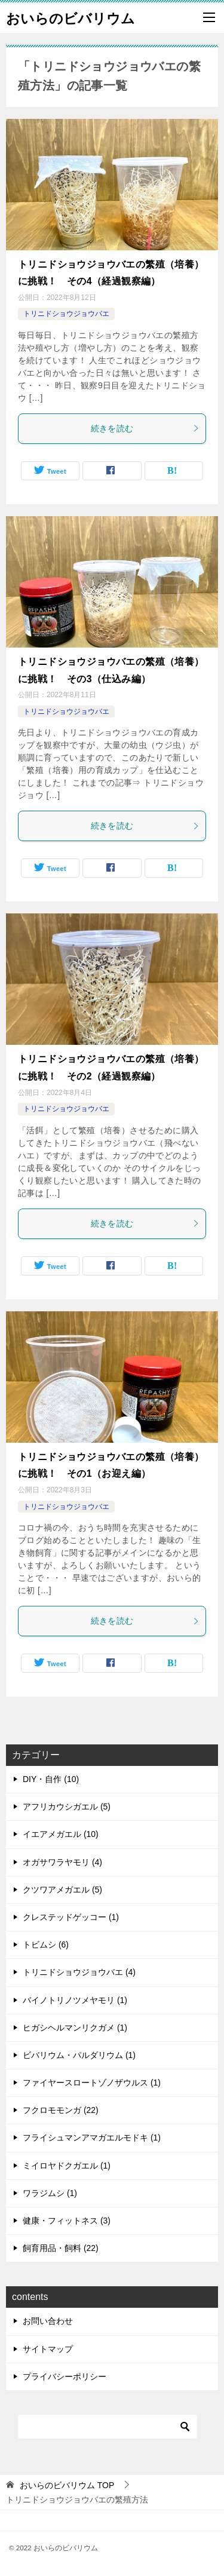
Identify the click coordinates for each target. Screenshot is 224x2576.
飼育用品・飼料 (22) (61, 2248)
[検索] (107, 2427)
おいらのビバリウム (70, 17)
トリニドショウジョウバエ (66, 313)
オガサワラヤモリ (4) (62, 1862)
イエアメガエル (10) (61, 1834)
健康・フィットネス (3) (67, 2220)
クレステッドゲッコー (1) (71, 1917)
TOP (67, 2485)
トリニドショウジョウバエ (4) (79, 1972)
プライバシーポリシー (64, 2376)
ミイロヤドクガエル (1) (67, 2165)
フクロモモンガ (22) (61, 2110)
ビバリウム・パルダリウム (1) (79, 2055)
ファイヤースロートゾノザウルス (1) (92, 2082)
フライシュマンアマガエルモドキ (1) (92, 2137)
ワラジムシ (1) (50, 2193)
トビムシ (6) (46, 1944)
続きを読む (145, 428)
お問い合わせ (48, 2321)
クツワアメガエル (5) (62, 1889)
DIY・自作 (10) (51, 1779)
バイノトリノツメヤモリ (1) (75, 2000)
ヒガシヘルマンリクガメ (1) (75, 2027)
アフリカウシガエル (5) (67, 1806)
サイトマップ (48, 2349)
